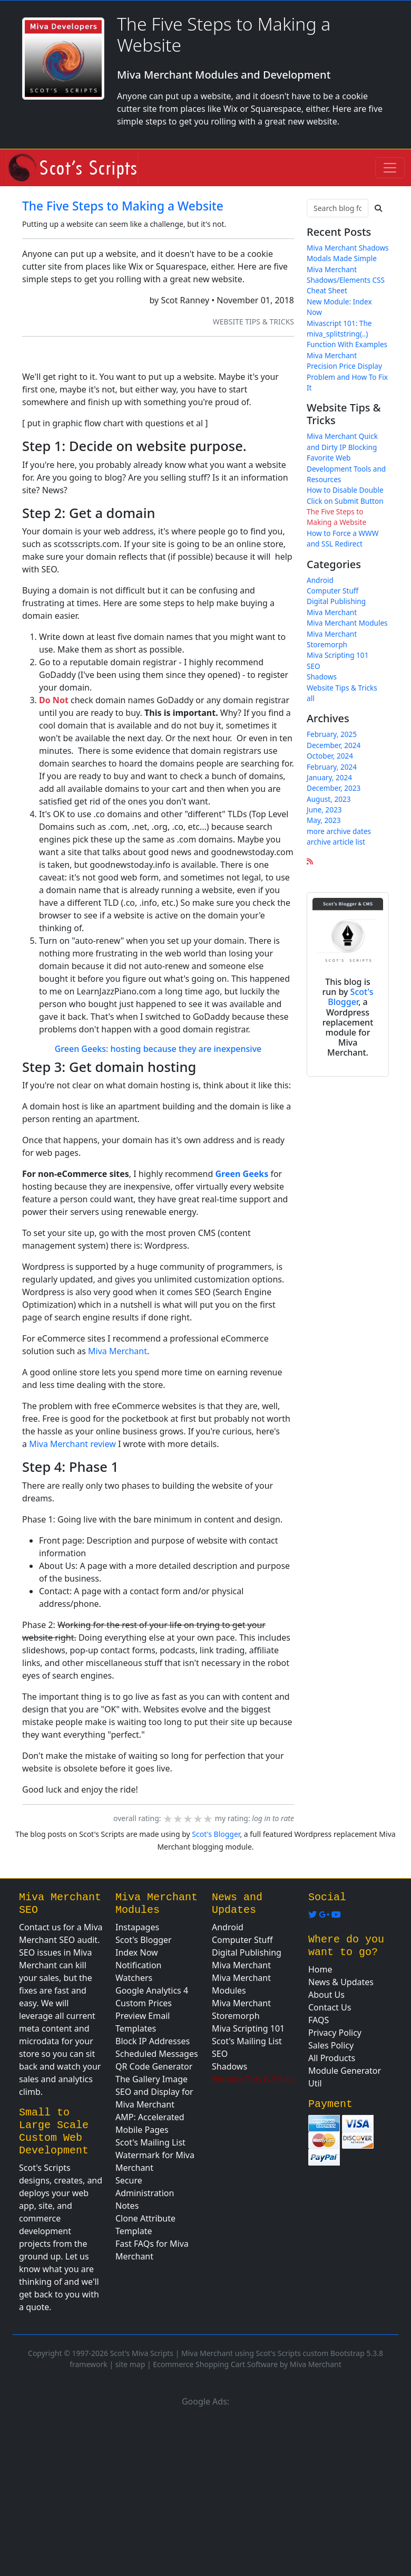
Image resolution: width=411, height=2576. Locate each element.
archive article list (336, 842)
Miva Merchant (117, 1351)
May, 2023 (324, 820)
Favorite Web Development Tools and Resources (346, 468)
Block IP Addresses (152, 2041)
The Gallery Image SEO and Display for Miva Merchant (154, 2091)
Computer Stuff (332, 591)
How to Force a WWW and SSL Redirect (342, 538)
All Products (331, 2058)
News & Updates (341, 1982)
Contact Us (329, 2007)
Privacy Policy (334, 2032)
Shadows (322, 677)
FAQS (318, 2020)
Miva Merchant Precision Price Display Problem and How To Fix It (347, 371)
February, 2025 (332, 734)
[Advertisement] (205, 2490)
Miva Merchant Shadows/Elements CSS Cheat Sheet (346, 280)
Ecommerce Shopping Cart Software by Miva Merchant (247, 2364)
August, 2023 (329, 799)
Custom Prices (143, 2003)
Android (320, 580)
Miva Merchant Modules (347, 623)
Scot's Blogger (350, 997)
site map (130, 2364)
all (311, 698)
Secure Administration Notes (144, 2193)
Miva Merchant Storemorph (332, 639)
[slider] (188, 1818)
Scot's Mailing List (150, 2142)
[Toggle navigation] (390, 167)
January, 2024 (329, 777)
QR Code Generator (153, 2066)
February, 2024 (332, 767)
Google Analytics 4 (151, 1990)
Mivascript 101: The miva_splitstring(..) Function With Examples (347, 334)
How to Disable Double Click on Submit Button (345, 495)
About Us (326, 1994)
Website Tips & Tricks (253, 322)
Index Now (136, 1952)
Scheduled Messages (156, 2054)
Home (320, 1969)
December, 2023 (333, 788)
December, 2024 (333, 745)
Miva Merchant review (72, 1444)
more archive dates (339, 831)
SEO (313, 666)
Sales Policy (331, 2045)
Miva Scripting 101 (337, 655)
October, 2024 (330, 756)
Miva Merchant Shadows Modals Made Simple (348, 253)
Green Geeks (241, 1174)
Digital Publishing (336, 601)
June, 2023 (324, 810)
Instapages (137, 1927)
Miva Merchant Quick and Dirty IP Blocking (342, 441)
